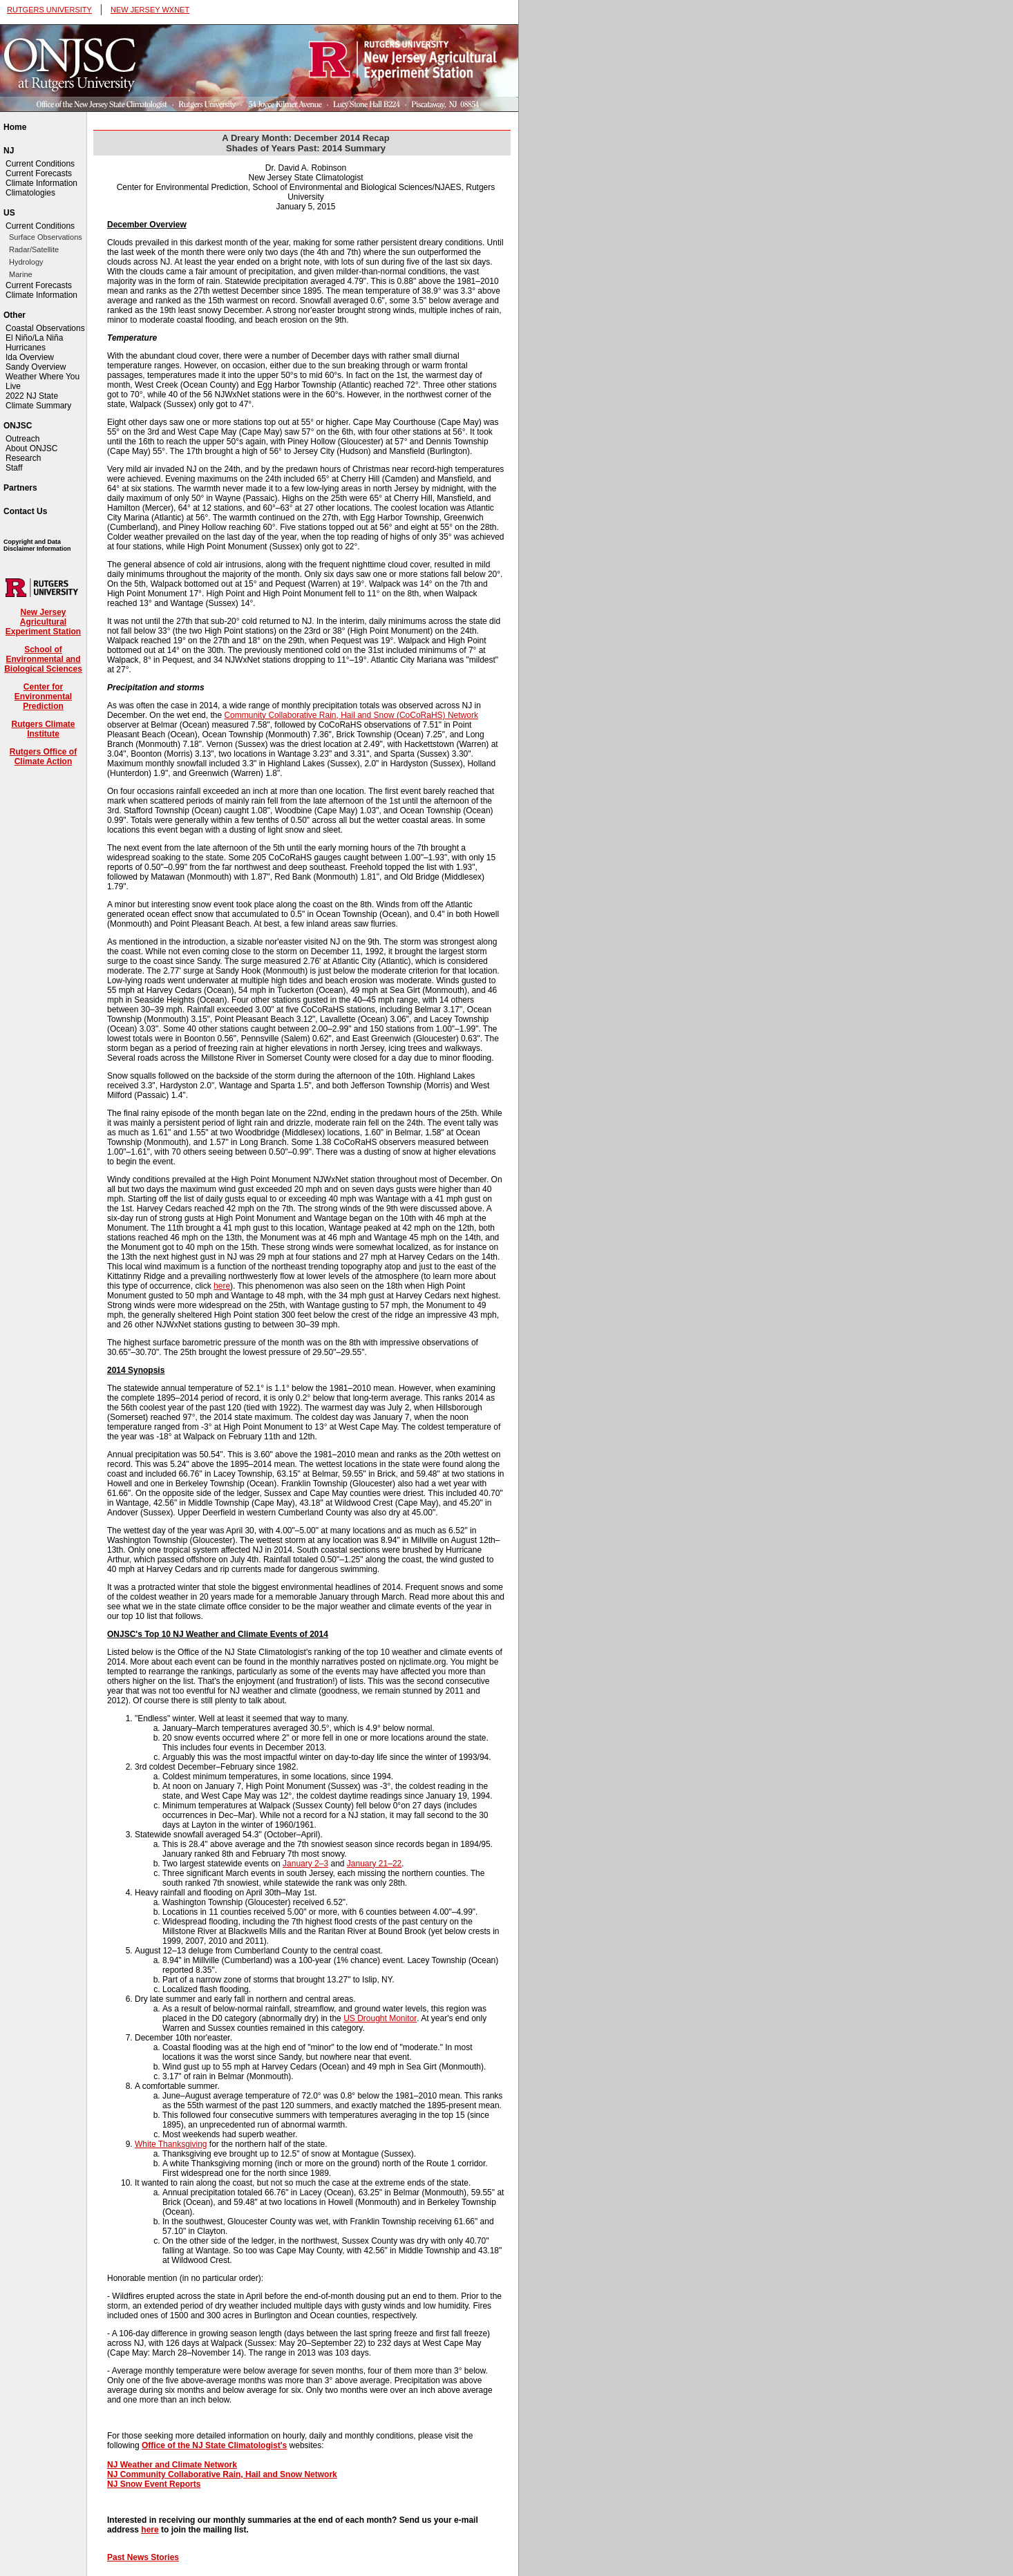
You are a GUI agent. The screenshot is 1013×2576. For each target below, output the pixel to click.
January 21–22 (374, 1863)
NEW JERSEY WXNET (150, 10)
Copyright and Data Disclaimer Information (37, 545)
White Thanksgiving (171, 2144)
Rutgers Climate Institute (43, 729)
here (222, 1286)
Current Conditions (40, 164)
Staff (14, 468)
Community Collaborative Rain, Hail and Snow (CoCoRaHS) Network (350, 715)
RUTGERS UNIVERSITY (49, 10)
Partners (20, 488)
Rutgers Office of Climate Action (43, 756)
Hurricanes (26, 347)
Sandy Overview (36, 367)
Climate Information (41, 183)
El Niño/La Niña (34, 338)
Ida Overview (30, 357)
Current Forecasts (39, 173)
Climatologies (30, 193)
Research (23, 458)
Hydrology (26, 262)
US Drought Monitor (380, 2018)
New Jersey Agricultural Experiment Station (43, 621)
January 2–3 (305, 1863)
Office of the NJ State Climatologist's (214, 2445)
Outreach (22, 439)
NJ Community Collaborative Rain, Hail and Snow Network (222, 2474)
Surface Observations (45, 237)
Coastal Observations (45, 328)
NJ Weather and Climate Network (172, 2465)
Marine (20, 274)
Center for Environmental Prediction (43, 696)
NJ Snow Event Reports (153, 2484)
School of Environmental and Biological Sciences (43, 659)
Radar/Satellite (34, 249)
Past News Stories (143, 2557)
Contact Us (25, 511)
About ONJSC (31, 448)
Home (14, 127)
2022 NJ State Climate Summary (38, 400)
